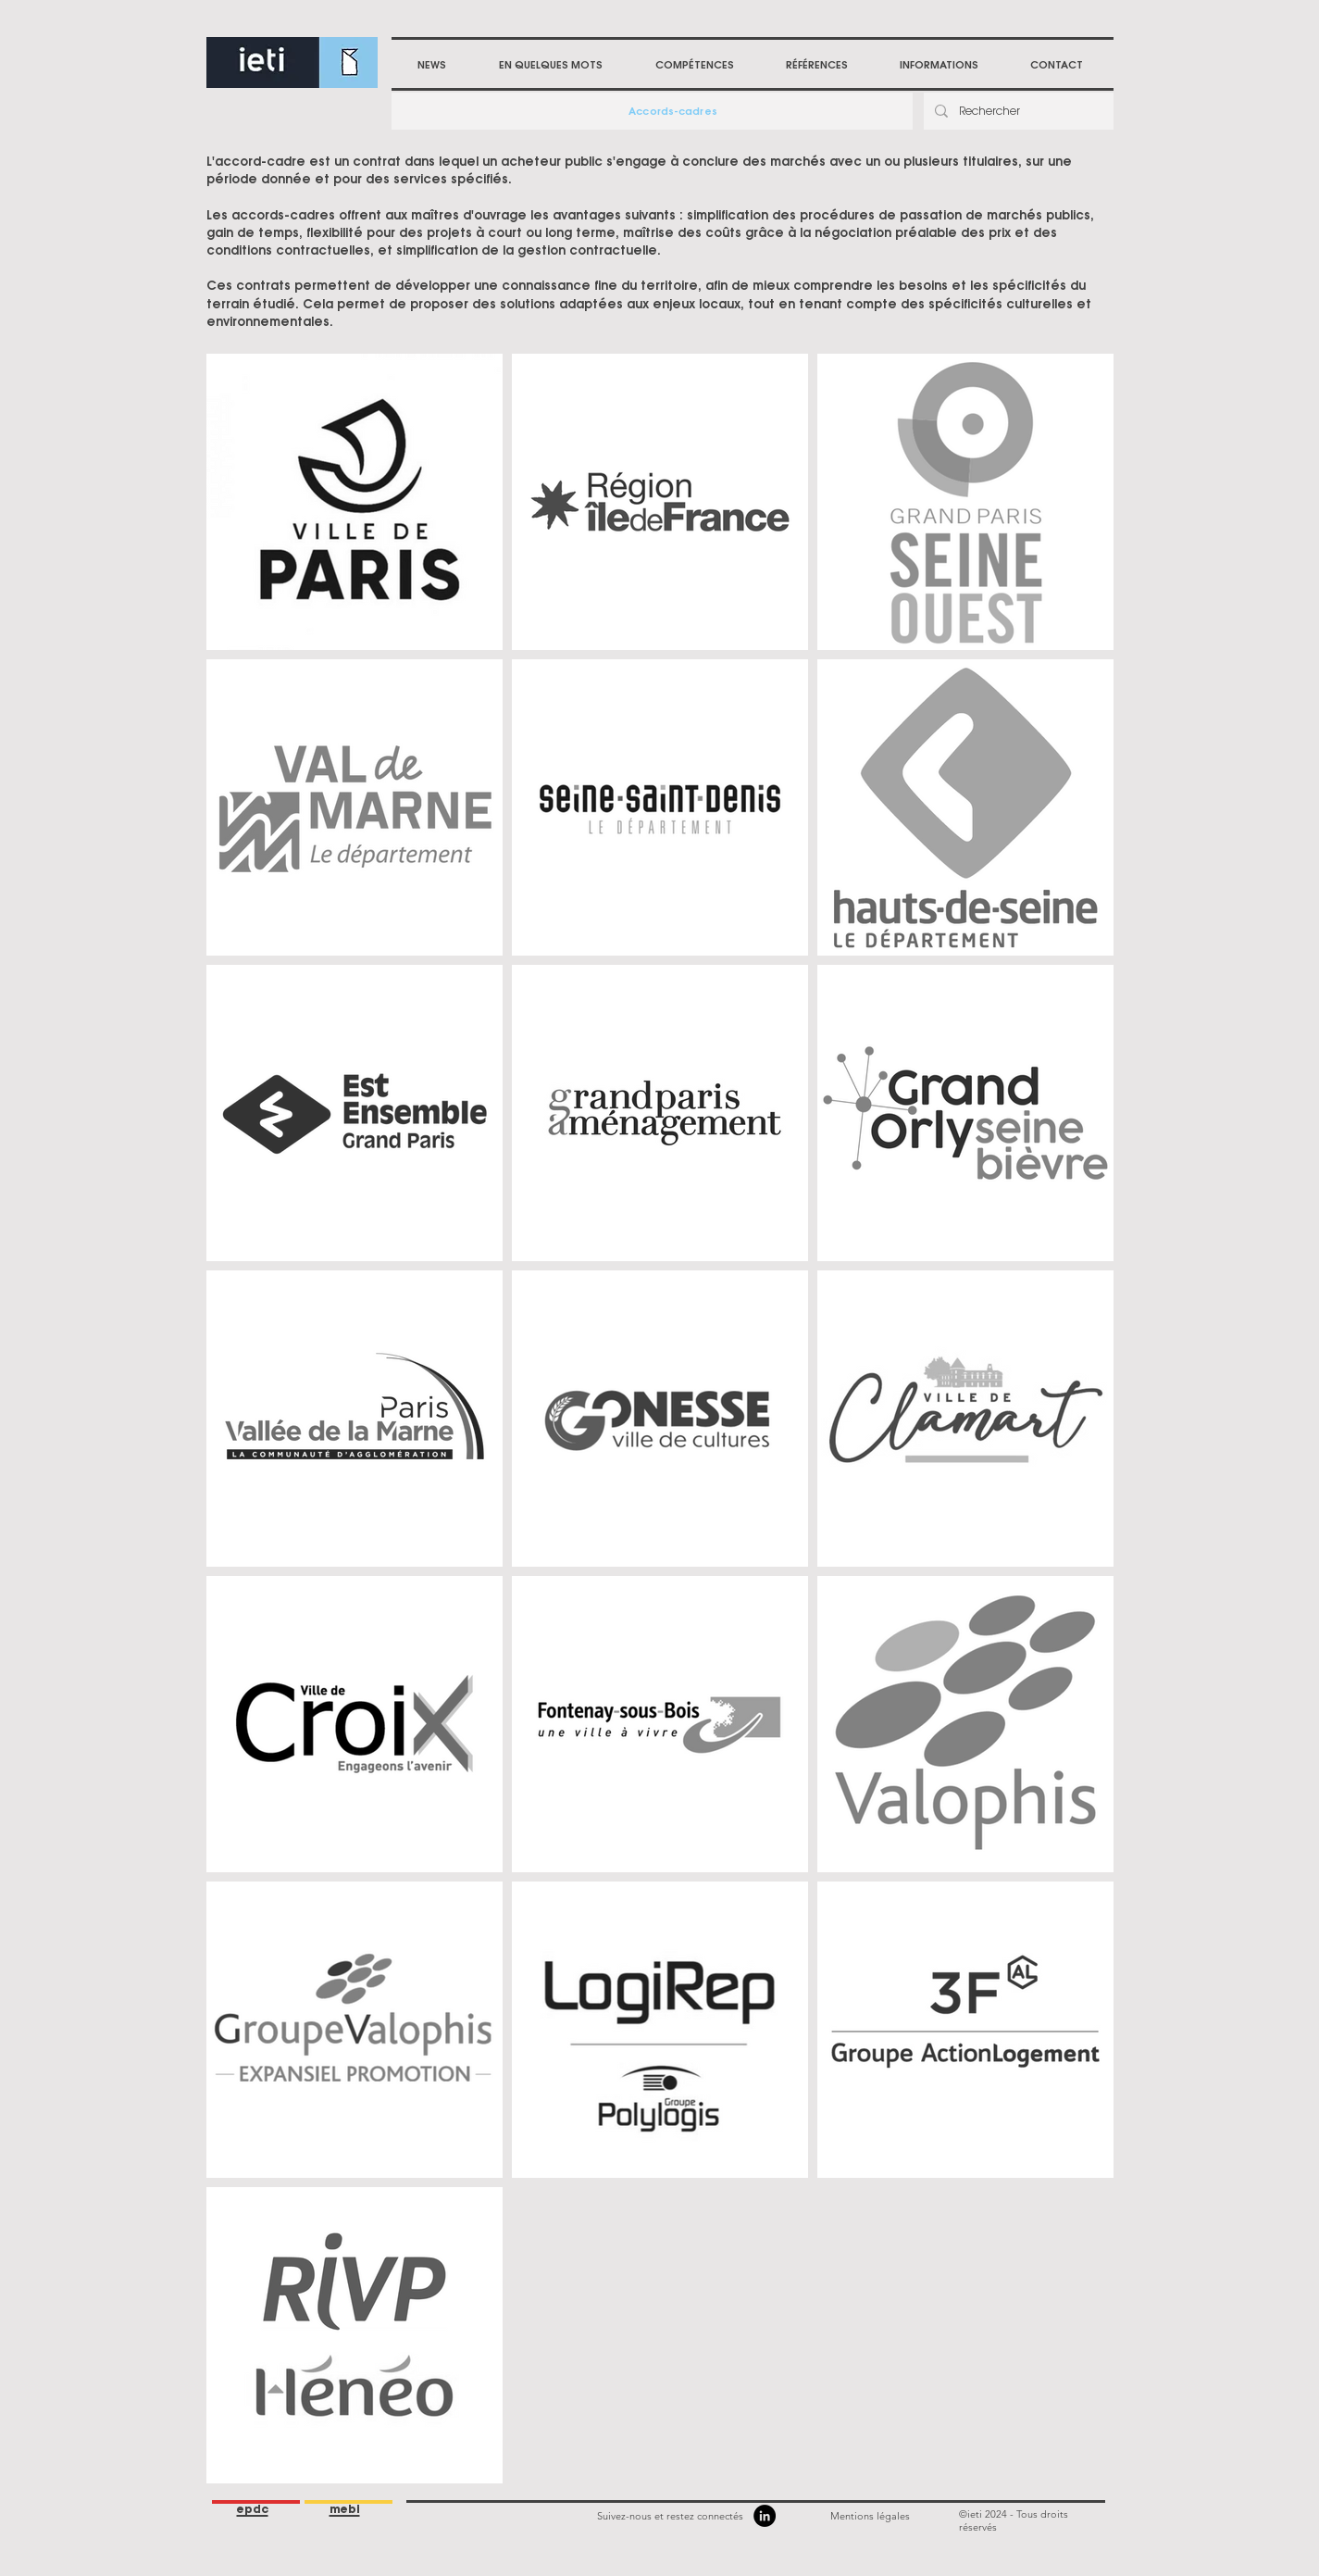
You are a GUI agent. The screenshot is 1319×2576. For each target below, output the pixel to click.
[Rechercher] (1017, 111)
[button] (694, 65)
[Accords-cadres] (675, 111)
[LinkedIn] (764, 2516)
